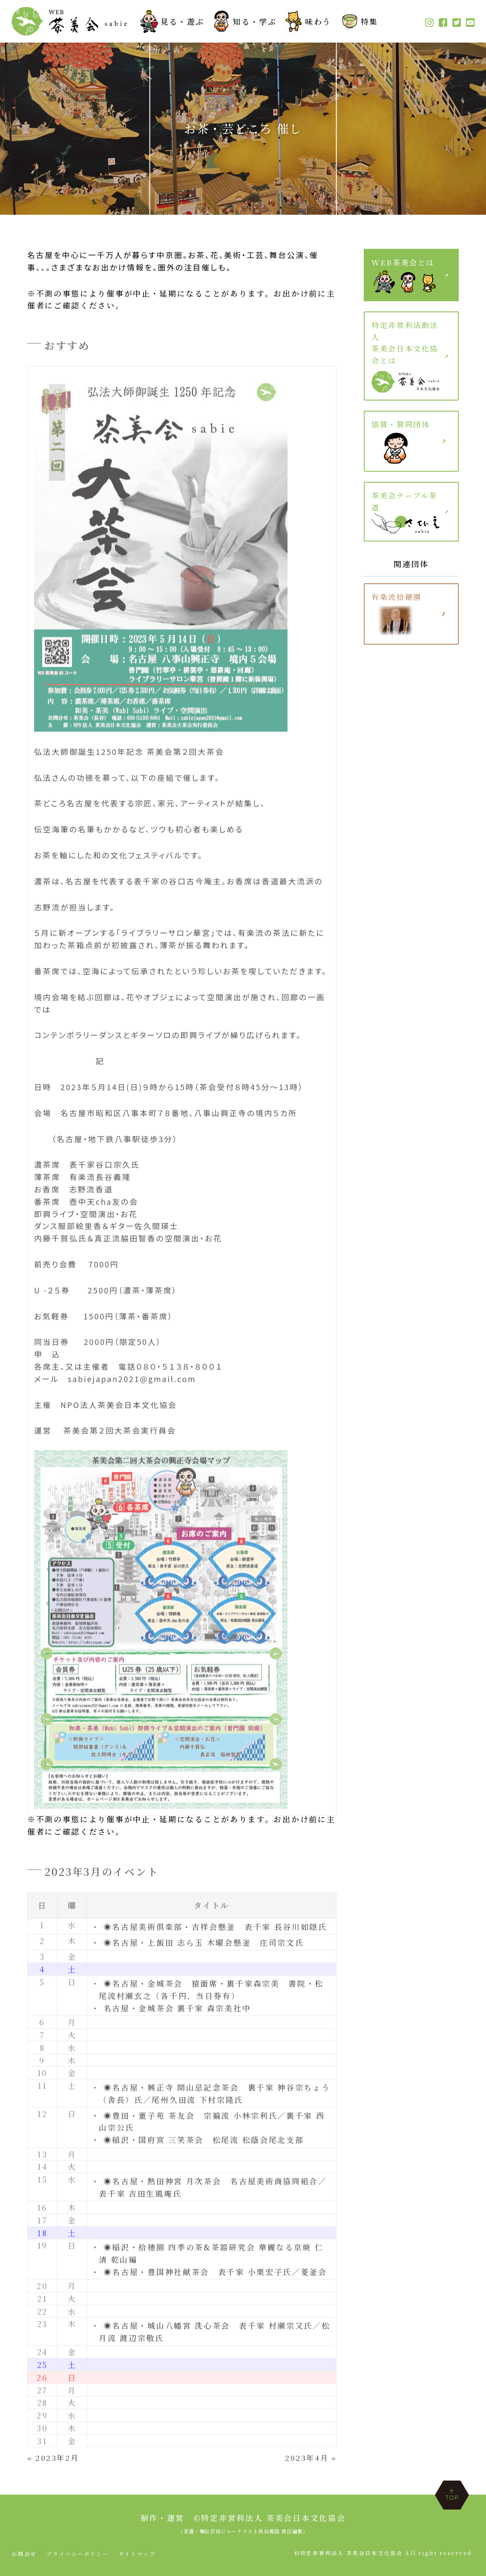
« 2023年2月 (54, 2461)
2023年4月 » (309, 2461)
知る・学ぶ (242, 21)
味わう (306, 21)
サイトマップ (138, 2553)
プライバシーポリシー (78, 2553)
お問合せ (24, 2553)
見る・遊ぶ (170, 21)
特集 (358, 21)
